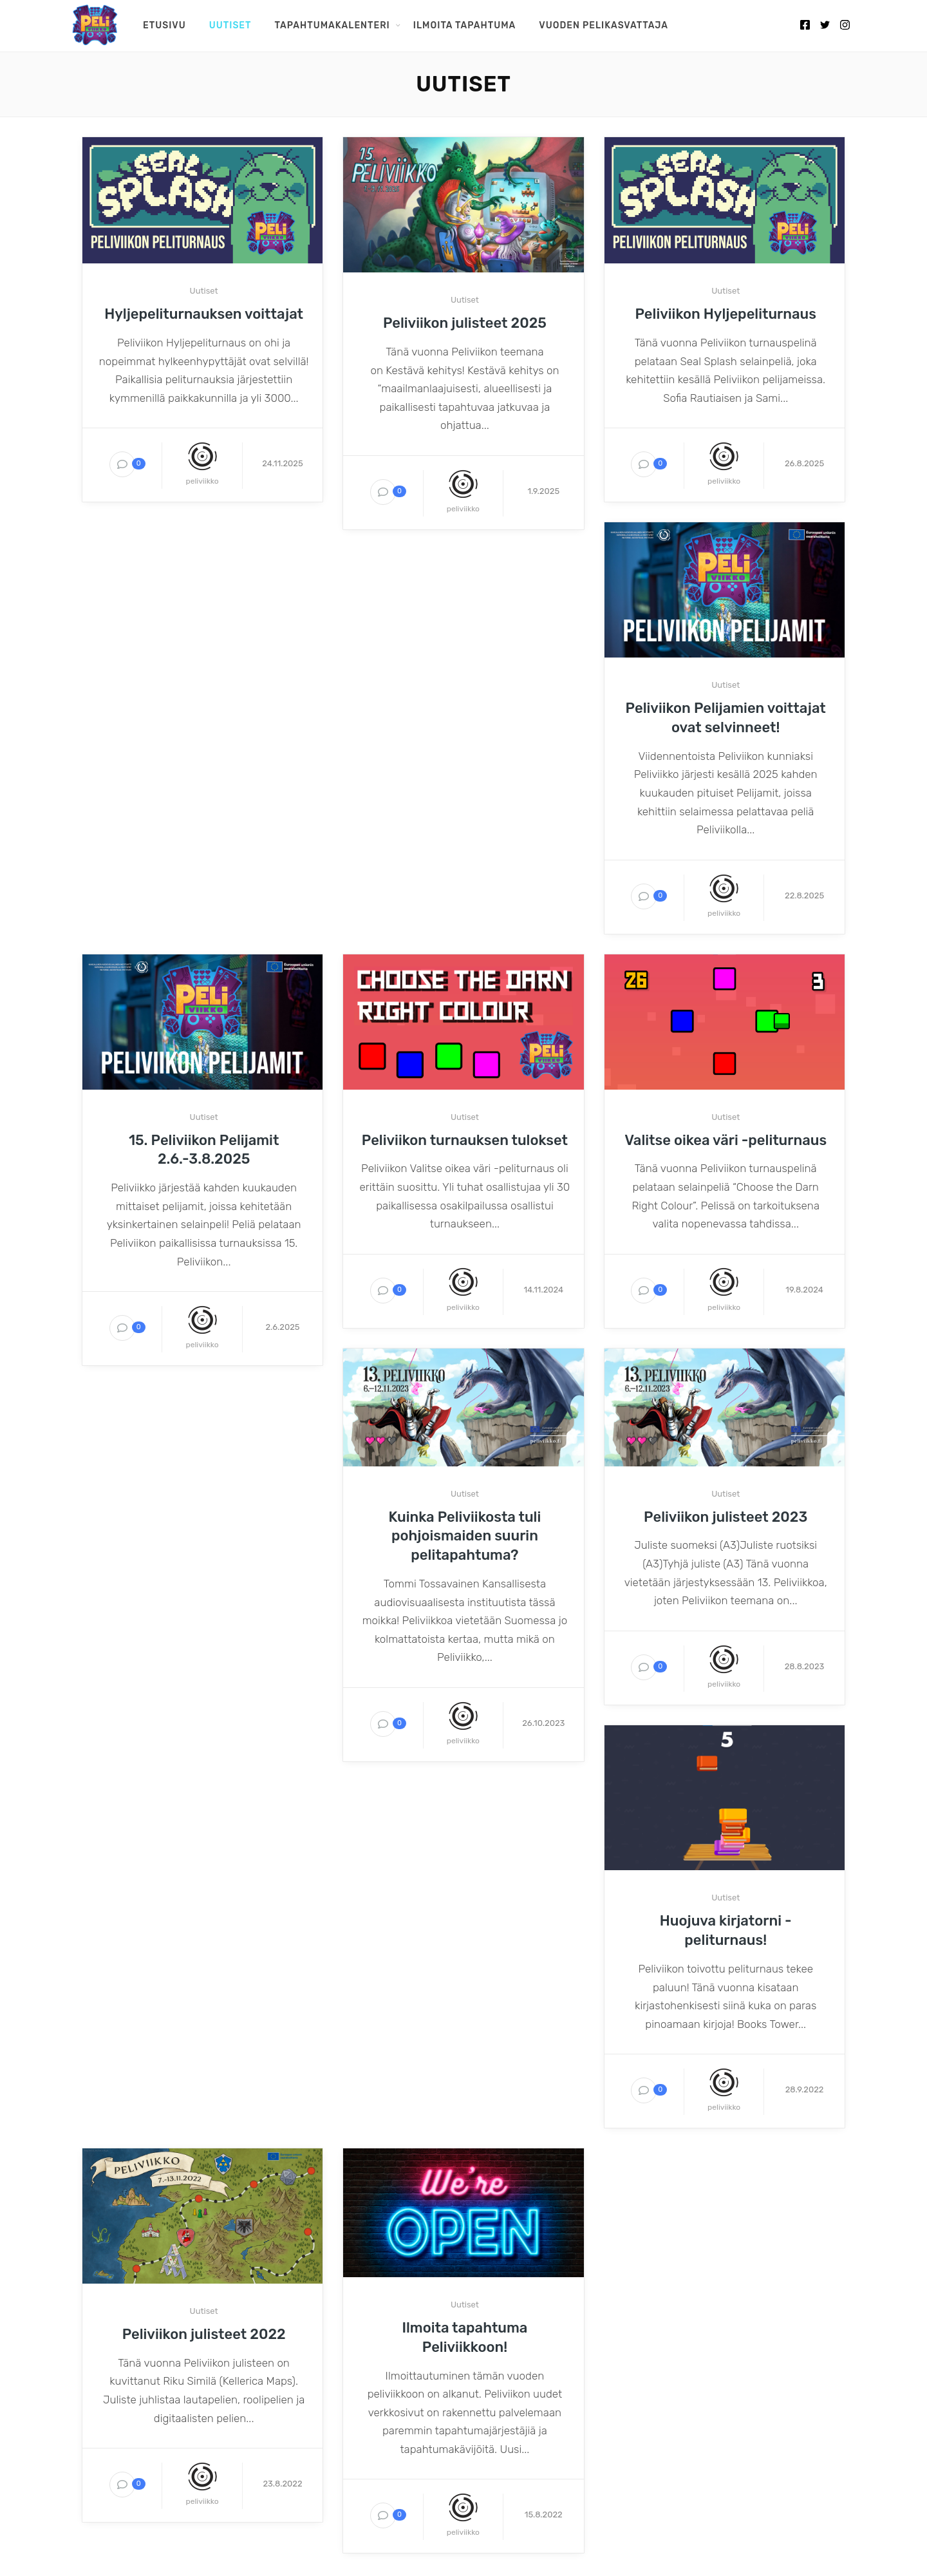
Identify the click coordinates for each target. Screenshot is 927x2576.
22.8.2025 (804, 895)
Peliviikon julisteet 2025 (465, 323)
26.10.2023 (543, 1723)
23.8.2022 (282, 2483)
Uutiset (230, 25)
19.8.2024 (804, 1289)
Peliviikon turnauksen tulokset (465, 1140)
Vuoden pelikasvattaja (603, 25)
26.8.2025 (804, 463)
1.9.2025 (543, 491)
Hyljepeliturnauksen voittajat (203, 314)
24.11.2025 (282, 463)
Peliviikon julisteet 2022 (204, 2334)
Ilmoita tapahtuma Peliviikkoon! (464, 2337)
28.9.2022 (804, 2089)
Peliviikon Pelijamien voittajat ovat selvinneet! (726, 717)
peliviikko (202, 481)
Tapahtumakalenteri (332, 25)
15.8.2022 (544, 2514)
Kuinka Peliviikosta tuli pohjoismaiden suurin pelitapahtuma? (465, 1536)
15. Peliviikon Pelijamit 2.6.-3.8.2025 (204, 1150)
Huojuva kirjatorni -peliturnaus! (726, 1930)
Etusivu (164, 25)
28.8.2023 (805, 1666)
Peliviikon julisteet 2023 (725, 1517)
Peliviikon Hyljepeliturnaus (725, 314)
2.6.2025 (282, 1327)
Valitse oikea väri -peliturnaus (725, 1140)
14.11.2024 (543, 1289)
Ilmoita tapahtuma (464, 25)
